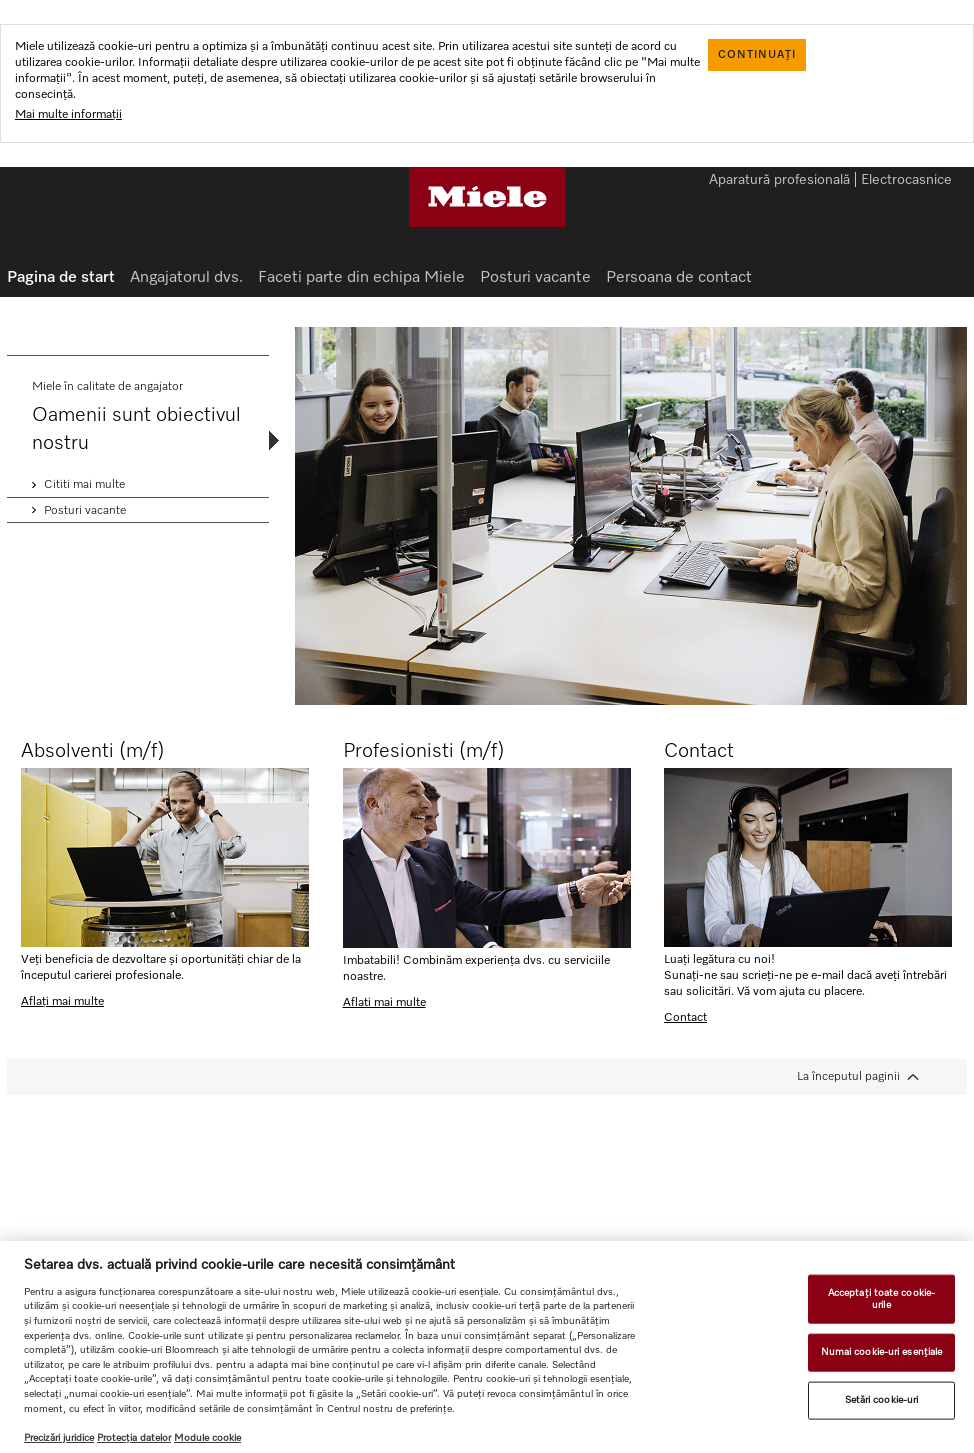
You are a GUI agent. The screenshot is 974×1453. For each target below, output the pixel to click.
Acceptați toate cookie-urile (881, 1299)
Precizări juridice (59, 1438)
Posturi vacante (535, 278)
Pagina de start (61, 278)
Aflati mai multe (384, 1003)
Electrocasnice (906, 181)
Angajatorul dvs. (186, 278)
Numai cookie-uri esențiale (882, 1352)
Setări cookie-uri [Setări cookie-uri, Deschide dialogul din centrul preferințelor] (882, 1400)
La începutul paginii (848, 1077)
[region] (487, 1347)
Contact (685, 1018)
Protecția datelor (134, 1438)
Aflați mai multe (62, 1002)
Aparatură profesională (779, 181)
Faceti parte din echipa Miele (361, 278)
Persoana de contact (679, 278)
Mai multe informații (68, 115)
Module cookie (207, 1438)
